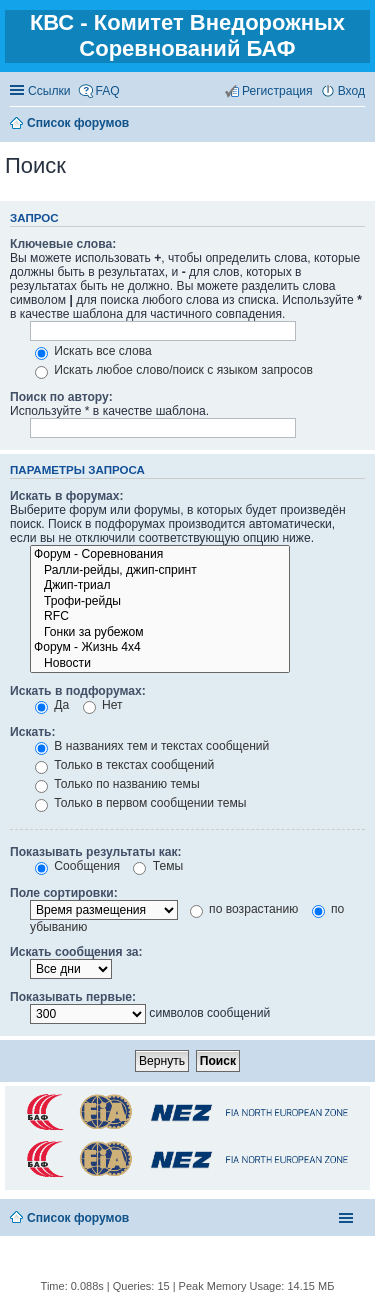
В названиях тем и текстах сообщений (152, 746)
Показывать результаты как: (96, 852)
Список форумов (78, 1218)
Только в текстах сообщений (124, 765)
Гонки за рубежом (160, 633)
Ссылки (49, 91)
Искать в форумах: (67, 496)
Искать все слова (93, 351)
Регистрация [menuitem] (277, 91)
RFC (160, 617)
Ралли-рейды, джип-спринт (160, 571)
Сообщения (77, 866)
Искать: (33, 732)
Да (52, 705)
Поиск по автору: (61, 397)
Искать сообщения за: (76, 952)
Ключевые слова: (63, 244)
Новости (160, 664)
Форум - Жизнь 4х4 (160, 648)
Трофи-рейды (160, 602)
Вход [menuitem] (351, 91)
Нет (103, 705)
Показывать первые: (73, 997)
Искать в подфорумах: (78, 691)
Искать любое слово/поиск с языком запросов (174, 370)
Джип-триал (160, 586)
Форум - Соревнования (160, 555)
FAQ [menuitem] (108, 91)
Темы (158, 866)
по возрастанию (244, 909)
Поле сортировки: (64, 893)
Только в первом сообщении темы (140, 803)
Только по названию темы (117, 784)
